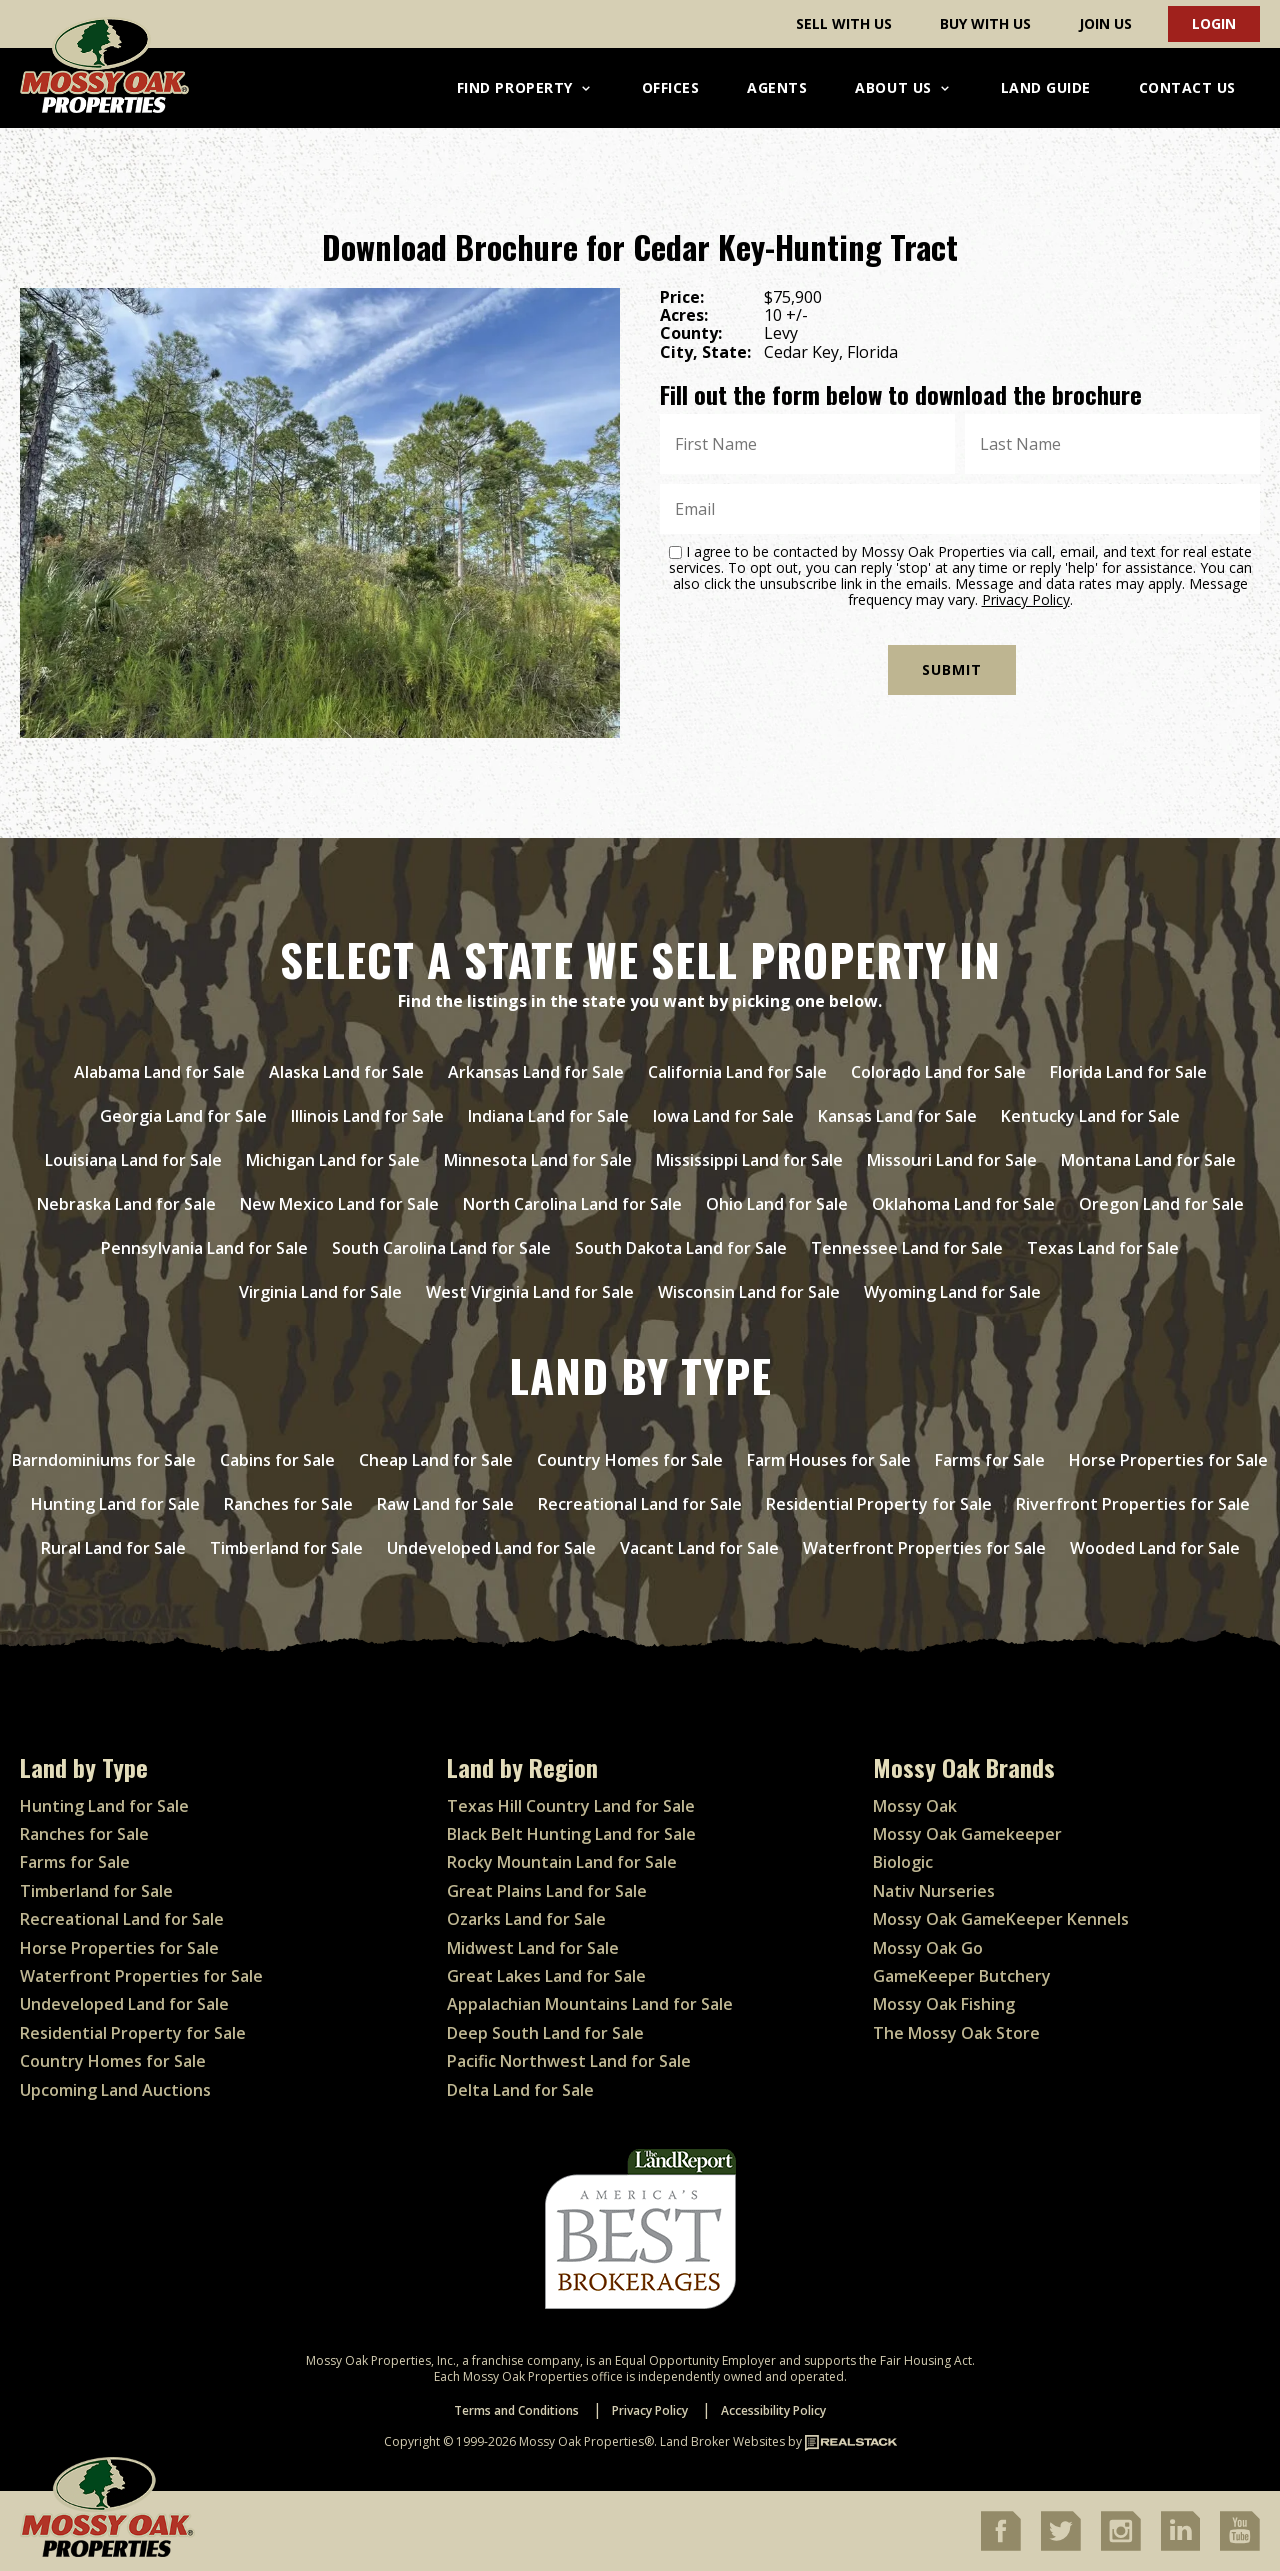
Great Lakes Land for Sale (546, 1976)
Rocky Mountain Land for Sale (562, 1862)
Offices (671, 87)
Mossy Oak (915, 1806)
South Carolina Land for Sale (441, 1248)
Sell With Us (844, 23)
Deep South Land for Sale (545, 2033)
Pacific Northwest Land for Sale (569, 2061)
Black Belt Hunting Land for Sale (571, 1834)
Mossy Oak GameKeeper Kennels (1001, 1919)
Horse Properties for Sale (1168, 1460)
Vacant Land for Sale (699, 1548)
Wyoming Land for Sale (952, 1292)
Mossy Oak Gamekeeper (967, 1834)
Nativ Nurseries (934, 1891)
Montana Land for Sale (1148, 1160)
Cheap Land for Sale (436, 1460)
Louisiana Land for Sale (133, 1160)
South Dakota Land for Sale (681, 1248)
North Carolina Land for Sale (572, 1204)
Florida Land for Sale (1128, 1072)
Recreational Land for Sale (640, 1504)
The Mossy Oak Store (956, 2033)
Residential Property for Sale (879, 1504)
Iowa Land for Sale (723, 1116)
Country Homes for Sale (630, 1460)
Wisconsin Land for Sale (749, 1292)
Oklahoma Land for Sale (963, 1204)
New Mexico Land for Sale (339, 1204)
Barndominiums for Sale (104, 1460)
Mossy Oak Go (928, 1948)
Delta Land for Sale (520, 2090)
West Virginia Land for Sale (530, 1292)
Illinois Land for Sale (367, 1116)
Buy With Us (985, 23)
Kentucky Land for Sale (1090, 1116)
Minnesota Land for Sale (538, 1160)
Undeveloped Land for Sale (491, 1548)
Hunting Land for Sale (115, 1504)
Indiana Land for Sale (548, 1116)
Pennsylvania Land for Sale (204, 1248)
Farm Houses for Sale (829, 1460)
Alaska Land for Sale (346, 1072)
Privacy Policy (1026, 599)
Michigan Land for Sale (333, 1160)
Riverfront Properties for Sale (1133, 1504)
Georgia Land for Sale (183, 1116)
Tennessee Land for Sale (907, 1248)
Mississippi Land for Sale (749, 1160)
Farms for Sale (990, 1460)
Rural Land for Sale (113, 1548)
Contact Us (1187, 87)
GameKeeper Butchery (962, 1976)
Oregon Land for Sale (1161, 1204)
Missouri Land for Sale (952, 1160)
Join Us (1105, 23)
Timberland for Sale (286, 1548)
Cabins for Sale (277, 1460)
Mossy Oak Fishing (944, 2004)
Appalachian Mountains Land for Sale (590, 2004)
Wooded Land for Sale (1155, 1548)
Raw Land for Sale (445, 1504)
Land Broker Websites (722, 2441)
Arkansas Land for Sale (536, 1072)
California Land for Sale (737, 1072)
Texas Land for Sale (1103, 1248)
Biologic (903, 1862)
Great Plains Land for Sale (547, 1891)
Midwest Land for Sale (533, 1948)
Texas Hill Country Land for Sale (571, 1806)
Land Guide (1046, 87)
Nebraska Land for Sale (126, 1204)
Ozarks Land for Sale (526, 1919)
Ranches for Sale (288, 1504)
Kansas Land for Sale (897, 1116)
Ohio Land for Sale (777, 1204)
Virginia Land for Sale (320, 1292)
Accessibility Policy (773, 2410)
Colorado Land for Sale (938, 1072)
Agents (777, 87)
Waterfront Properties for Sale (924, 1548)
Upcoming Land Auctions (115, 2090)
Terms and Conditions (516, 2410)
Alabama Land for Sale (159, 1072)
